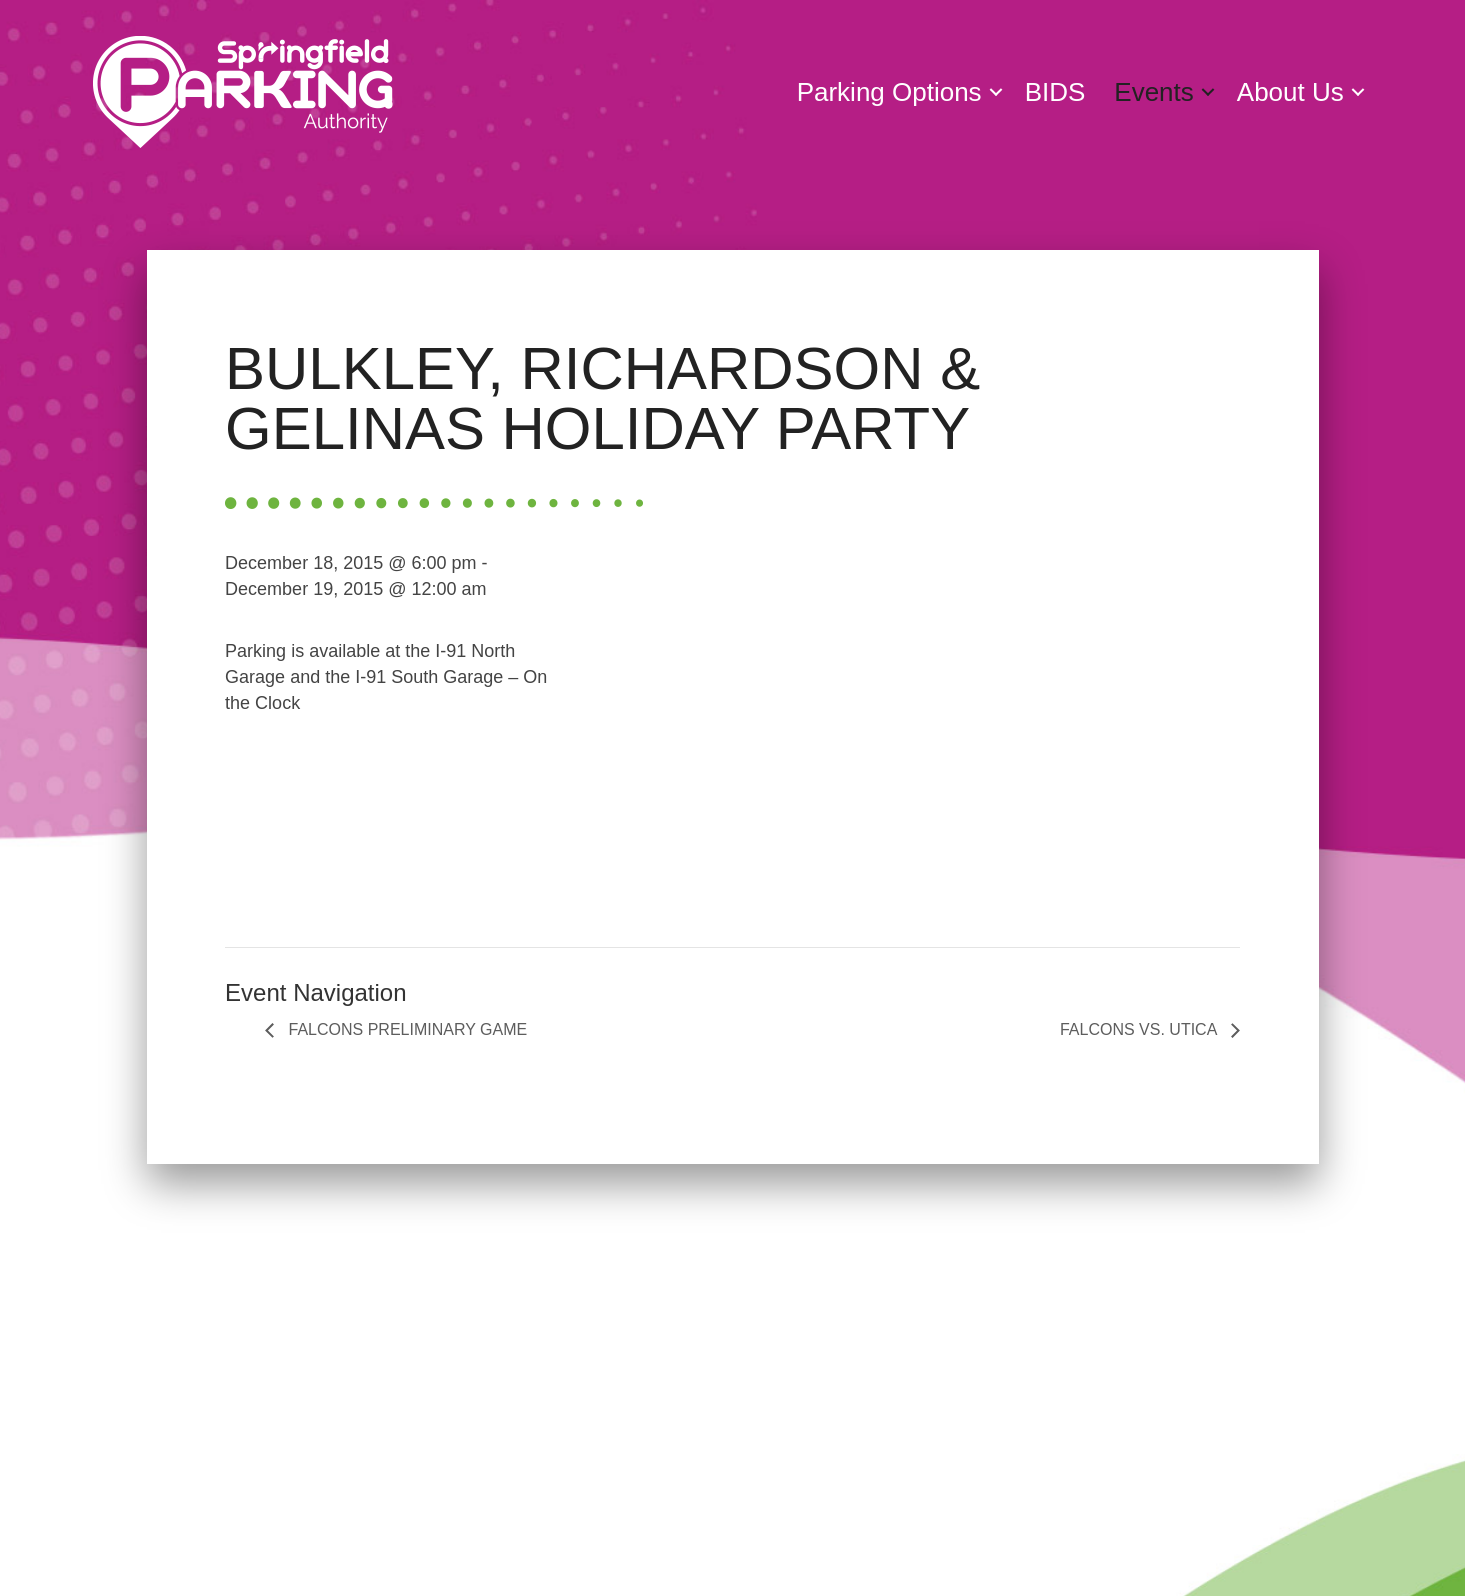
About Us (1290, 92)
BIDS (1055, 92)
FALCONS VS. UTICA (1140, 1029)
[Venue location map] (911, 725)
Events (1154, 92)
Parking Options (889, 92)
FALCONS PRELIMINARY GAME (405, 1029)
